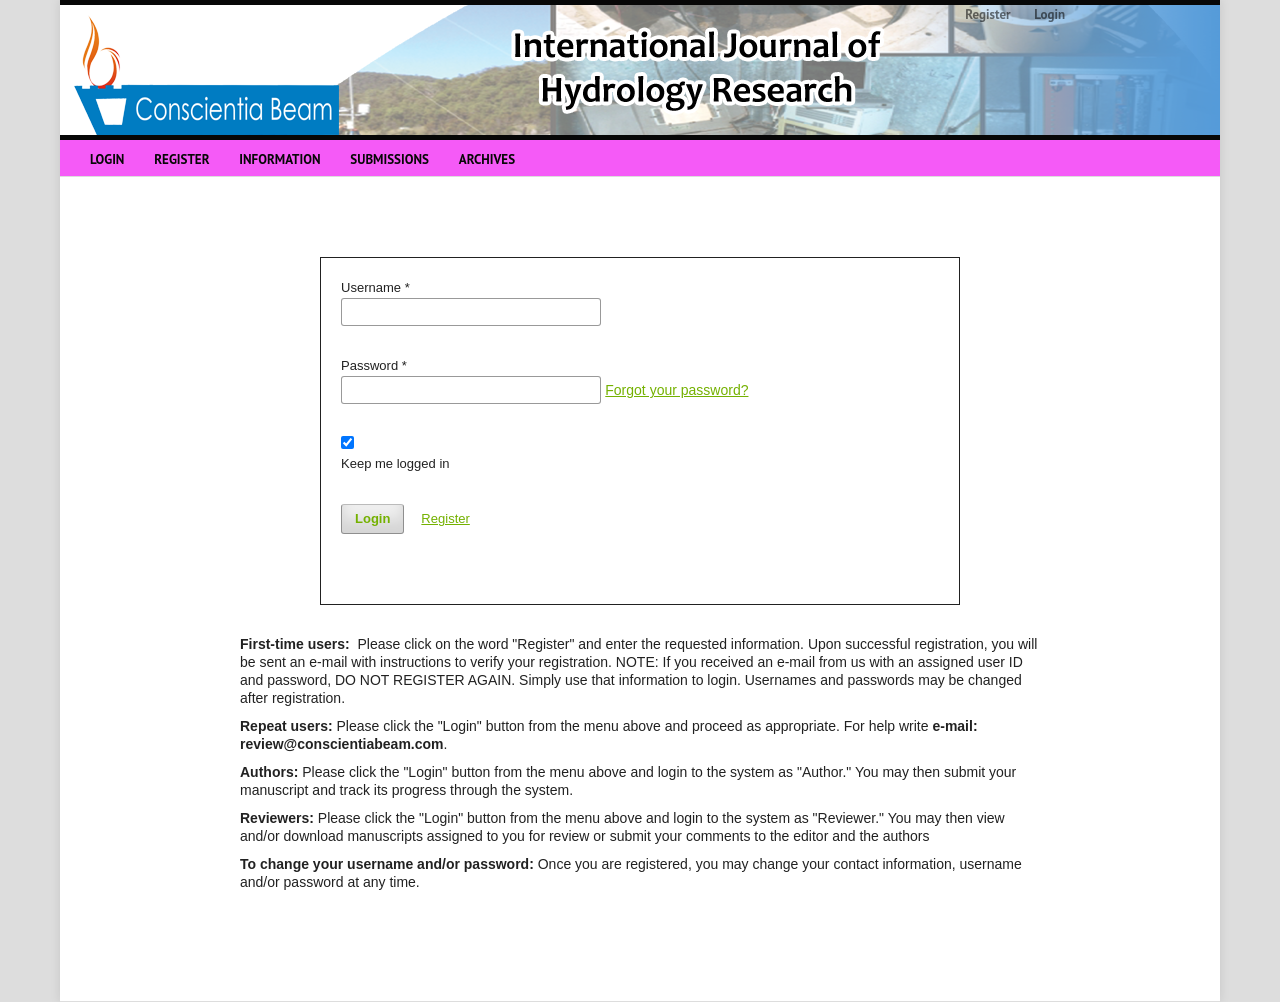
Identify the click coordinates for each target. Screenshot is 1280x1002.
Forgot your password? (676, 390)
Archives (487, 159)
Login (107, 159)
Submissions (389, 159)
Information (279, 159)
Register (181, 159)
